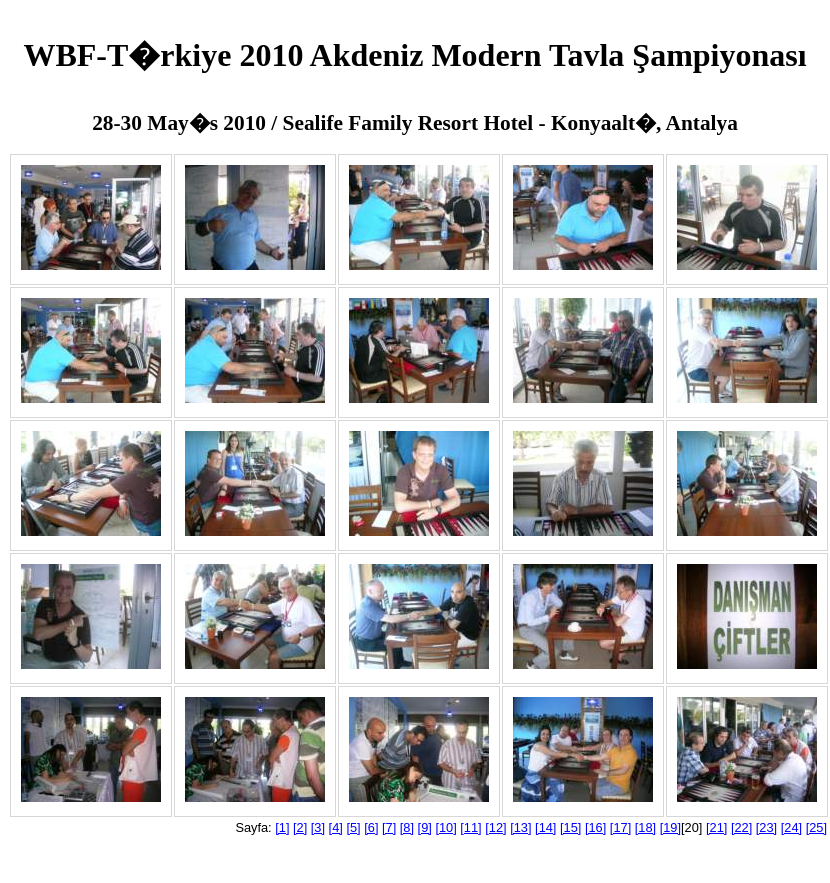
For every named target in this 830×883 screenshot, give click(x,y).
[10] (445, 827)
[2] (300, 827)
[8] (407, 827)
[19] (670, 827)
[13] (520, 827)
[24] (791, 827)
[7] (389, 827)
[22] (741, 827)
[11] (470, 827)
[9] (425, 827)
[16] (595, 827)
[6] (371, 827)
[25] (816, 827)
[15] (570, 827)
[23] (766, 827)
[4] (336, 827)
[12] (495, 827)
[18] (645, 827)
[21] (716, 827)
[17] (620, 827)
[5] (353, 827)
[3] (318, 827)
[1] (282, 827)
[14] (545, 827)
